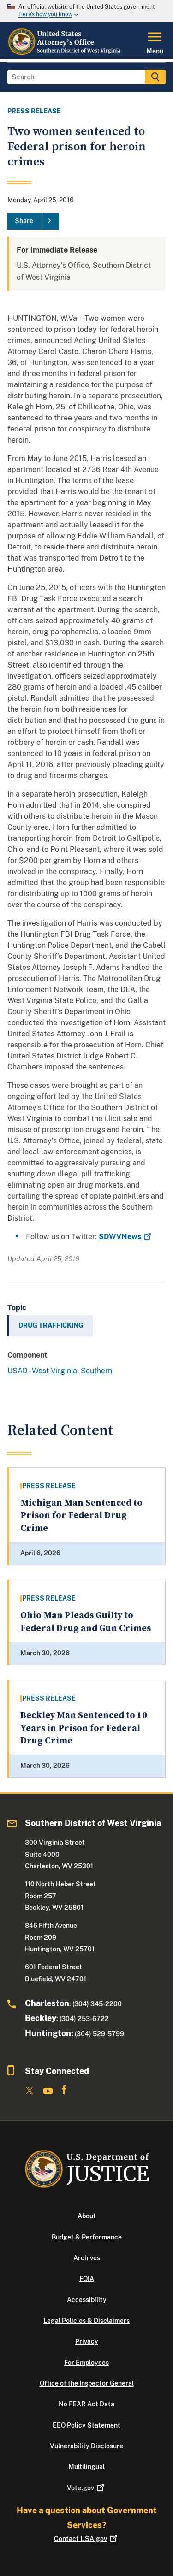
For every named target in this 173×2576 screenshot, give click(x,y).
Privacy (86, 2341)
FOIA (86, 2278)
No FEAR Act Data (86, 2404)
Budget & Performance (87, 2237)
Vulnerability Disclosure (86, 2446)
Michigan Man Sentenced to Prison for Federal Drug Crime (81, 1515)
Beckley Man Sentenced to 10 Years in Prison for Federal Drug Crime (83, 1728)
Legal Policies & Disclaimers (86, 2320)
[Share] (33, 221)
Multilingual (86, 2466)
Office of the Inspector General (87, 2383)
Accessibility (87, 2300)
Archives (86, 2258)
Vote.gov (86, 2488)
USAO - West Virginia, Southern (59, 1370)
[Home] (64, 53)
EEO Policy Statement (86, 2425)
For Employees (86, 2362)
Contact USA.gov (86, 2538)
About (87, 2216)
